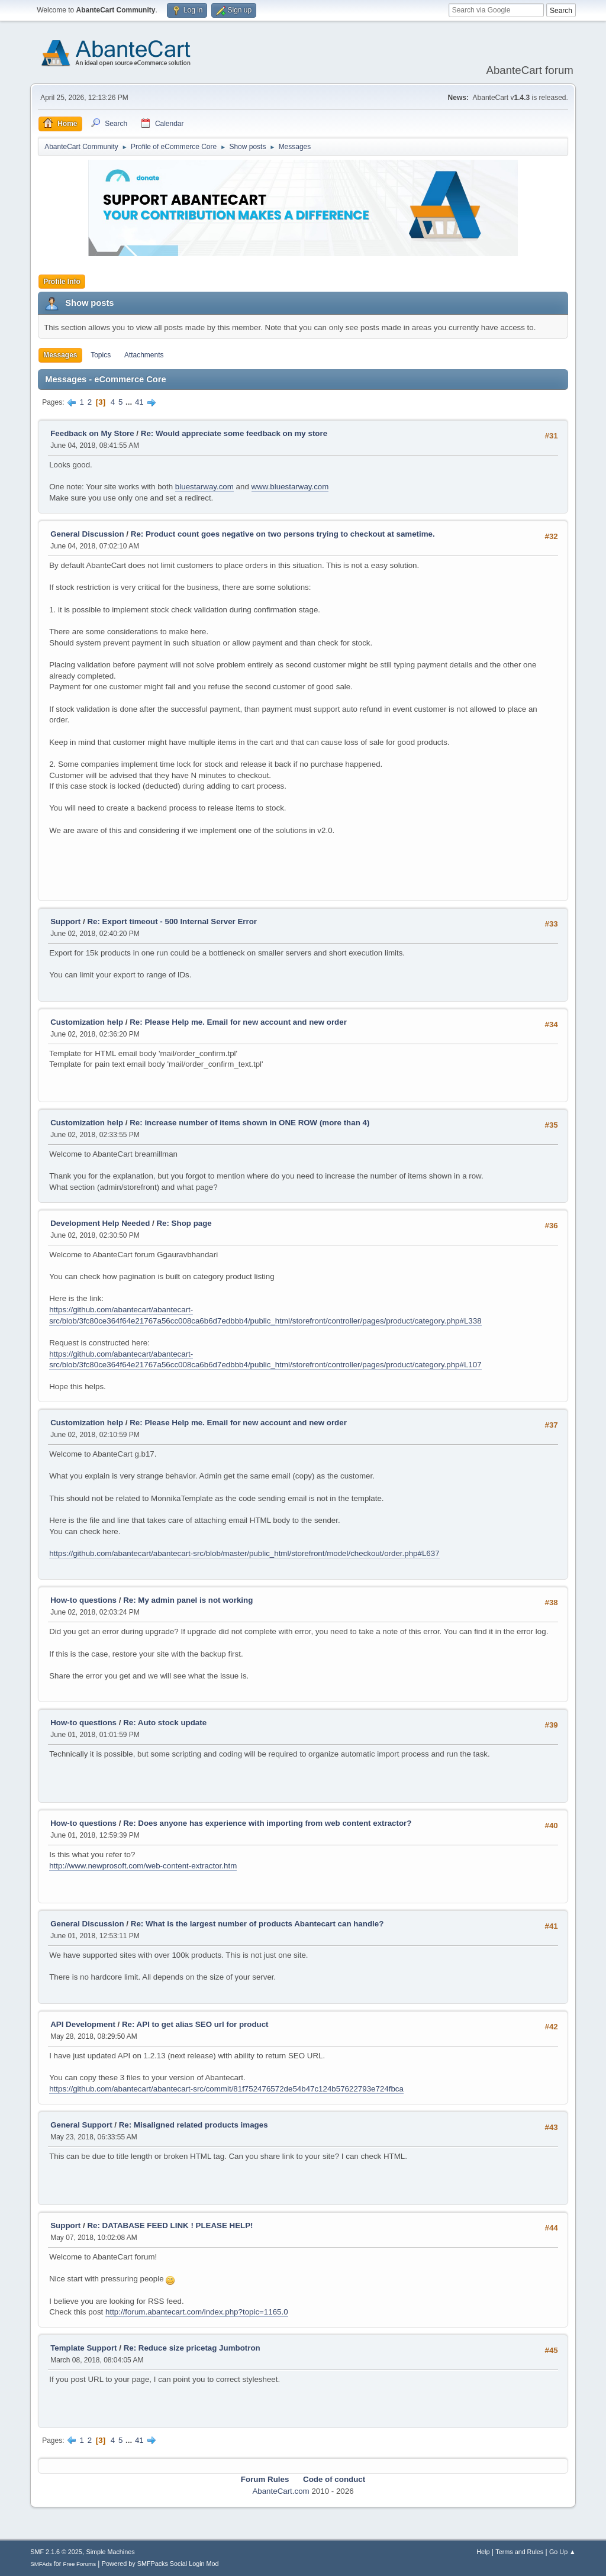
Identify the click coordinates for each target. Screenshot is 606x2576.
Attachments (144, 355)
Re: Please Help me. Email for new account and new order (238, 1022)
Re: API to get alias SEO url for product (195, 2024)
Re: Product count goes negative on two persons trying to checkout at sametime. (283, 534)
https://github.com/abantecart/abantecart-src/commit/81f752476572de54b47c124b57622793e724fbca (226, 2088)
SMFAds (41, 2564)
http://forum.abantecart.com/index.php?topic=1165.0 (196, 2311)
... (129, 402)
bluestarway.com (204, 486)
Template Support (83, 2347)
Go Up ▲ (562, 2551)
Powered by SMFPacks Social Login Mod (160, 2563)
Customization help (86, 1022)
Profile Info (61, 281)
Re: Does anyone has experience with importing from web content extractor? (267, 1823)
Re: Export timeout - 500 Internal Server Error (172, 921)
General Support (81, 2124)
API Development (82, 2024)
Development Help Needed (100, 1223)
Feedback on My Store (92, 433)
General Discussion (87, 534)
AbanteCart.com (280, 2491)
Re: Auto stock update (165, 1722)
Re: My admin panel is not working (188, 1600)
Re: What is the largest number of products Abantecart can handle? (257, 1923)
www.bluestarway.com (290, 486)
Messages (60, 355)
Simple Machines (110, 2551)
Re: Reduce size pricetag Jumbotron (192, 2347)
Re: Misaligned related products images (193, 2124)
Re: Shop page (183, 1223)
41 (139, 402)
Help (482, 2551)
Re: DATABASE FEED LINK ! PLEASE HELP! (170, 2225)
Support (65, 921)
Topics (101, 355)
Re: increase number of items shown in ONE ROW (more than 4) (249, 1122)
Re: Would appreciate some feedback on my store (234, 433)
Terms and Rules (519, 2551)
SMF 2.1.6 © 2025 (56, 2551)
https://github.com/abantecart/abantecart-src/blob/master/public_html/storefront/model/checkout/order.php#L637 (244, 1553)
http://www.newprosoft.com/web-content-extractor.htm (143, 1865)
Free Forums (79, 2564)
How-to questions (83, 1600)
